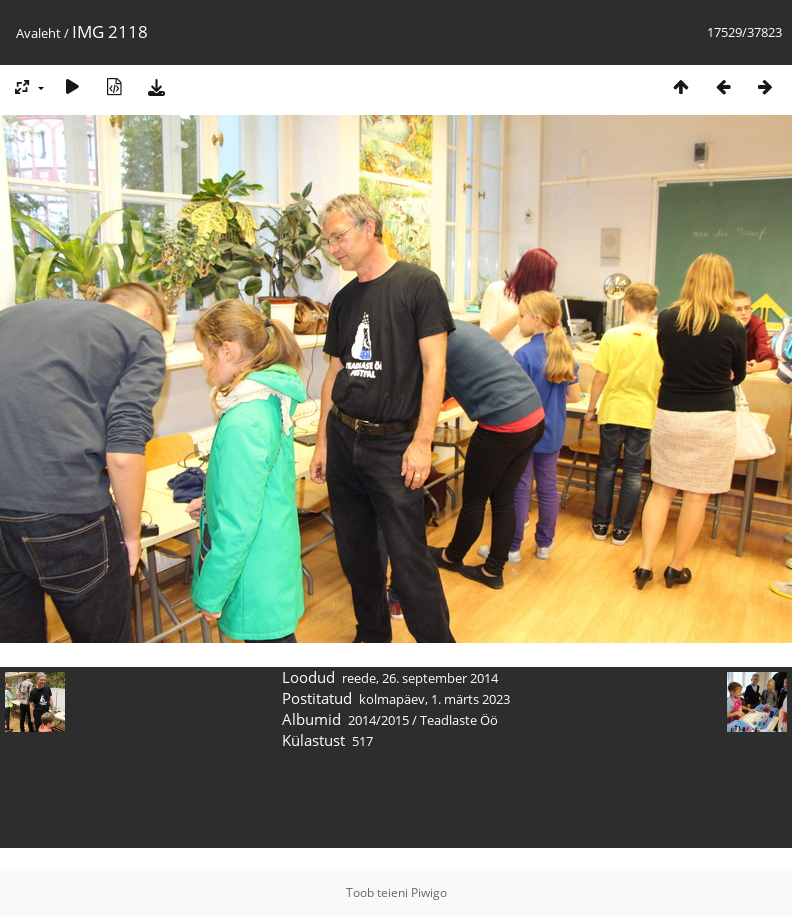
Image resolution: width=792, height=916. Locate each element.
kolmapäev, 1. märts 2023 (434, 699)
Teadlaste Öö (459, 720)
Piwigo (429, 892)
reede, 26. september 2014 (420, 678)
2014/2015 (378, 720)
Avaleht (38, 33)
